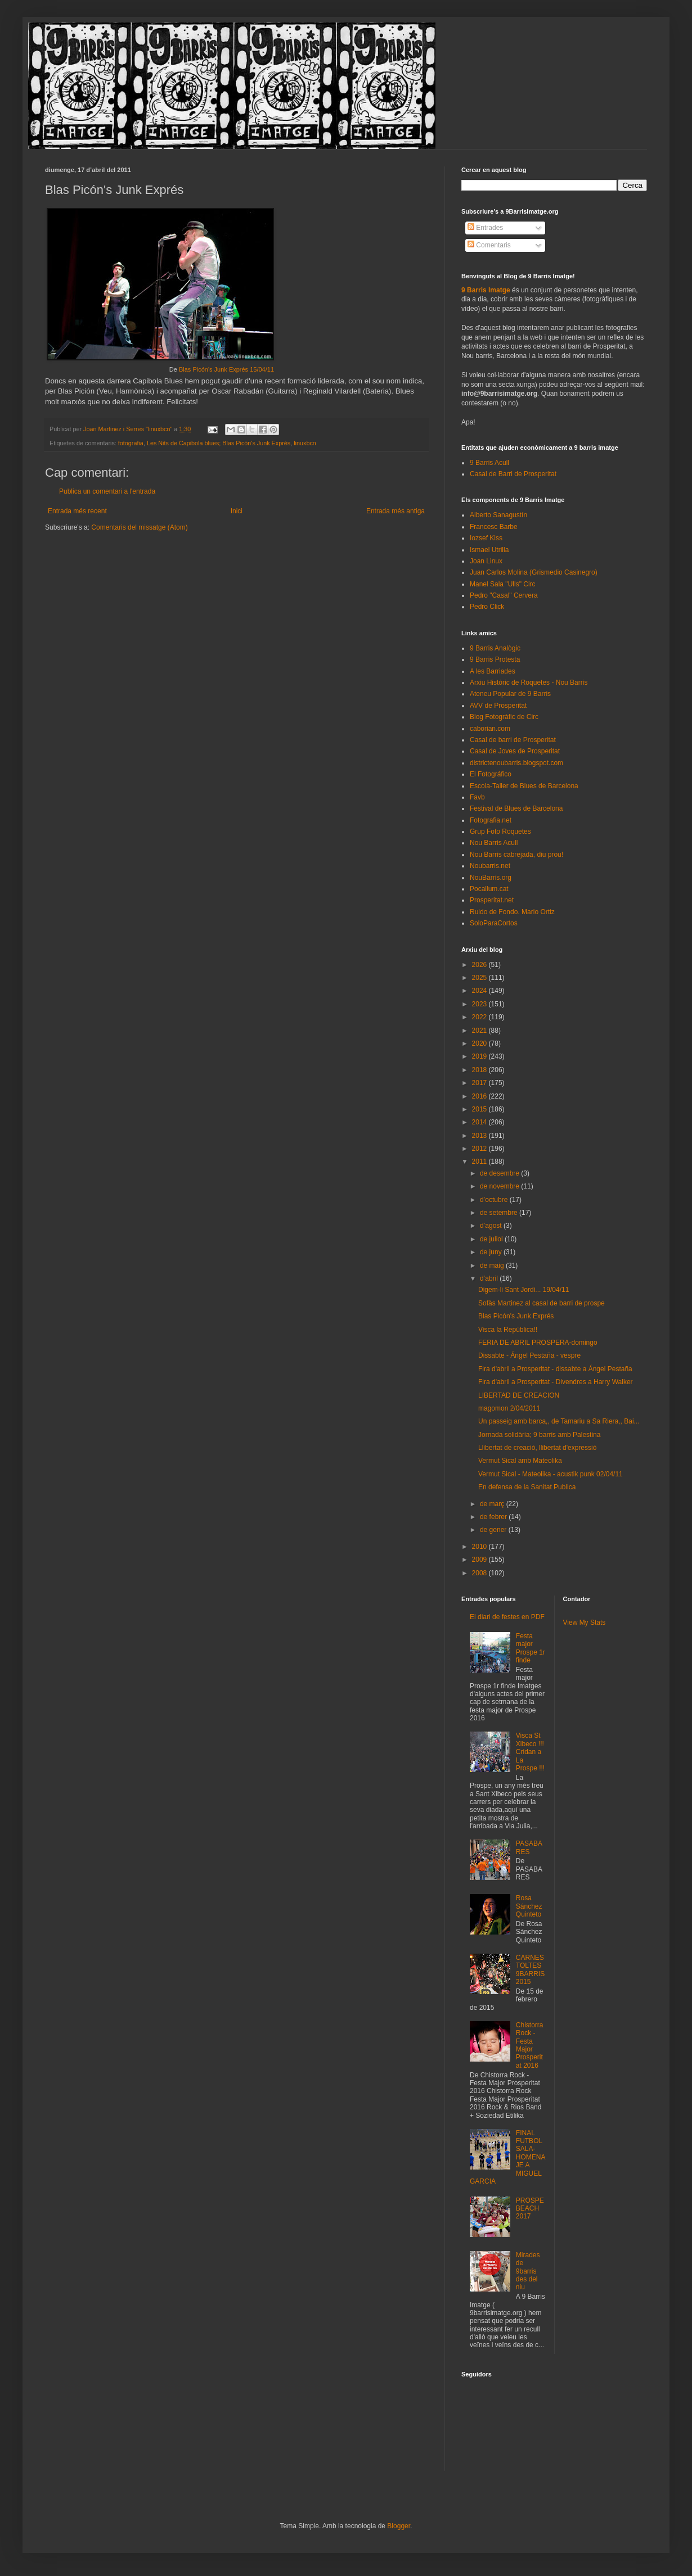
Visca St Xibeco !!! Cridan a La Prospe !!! (530, 1752)
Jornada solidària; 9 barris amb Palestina (539, 1435)
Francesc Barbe (494, 527)
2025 (480, 978)
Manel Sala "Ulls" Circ (503, 584)
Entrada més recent (77, 511)
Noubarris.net (490, 866)
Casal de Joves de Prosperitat (515, 751)
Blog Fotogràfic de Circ (504, 717)
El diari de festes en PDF (507, 1617)
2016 (480, 1096)
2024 (480, 991)
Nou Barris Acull (494, 843)
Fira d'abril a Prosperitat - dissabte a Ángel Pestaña (555, 1369)
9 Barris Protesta (495, 659)
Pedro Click (487, 607)
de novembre (500, 1186)
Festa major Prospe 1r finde (530, 1648)
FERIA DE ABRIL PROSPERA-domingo (537, 1342)
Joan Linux (486, 561)
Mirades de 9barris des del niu (528, 2271)
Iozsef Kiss (486, 538)
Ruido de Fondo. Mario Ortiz (512, 912)
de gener (494, 1530)
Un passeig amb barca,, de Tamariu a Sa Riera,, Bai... (559, 1421)
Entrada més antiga (395, 511)
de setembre (499, 1213)
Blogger (398, 2526)
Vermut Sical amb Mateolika (520, 1461)
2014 (480, 1122)
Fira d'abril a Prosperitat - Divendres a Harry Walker (555, 1382)
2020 (480, 1043)
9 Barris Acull (489, 463)
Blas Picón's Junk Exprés (516, 1316)
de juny (492, 1252)
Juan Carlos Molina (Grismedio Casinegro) (533, 572)
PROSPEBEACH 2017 (530, 2209)
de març (493, 1504)
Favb (477, 797)
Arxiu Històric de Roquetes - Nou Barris (528, 682)
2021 (480, 1030)
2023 (480, 1004)
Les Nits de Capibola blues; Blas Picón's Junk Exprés (218, 443)
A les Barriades (492, 671)
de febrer (494, 1517)
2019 (480, 1056)
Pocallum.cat (489, 889)
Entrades (485, 228)
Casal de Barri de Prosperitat (513, 474)
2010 (480, 1547)
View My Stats (584, 1622)
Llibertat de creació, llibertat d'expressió (537, 1448)
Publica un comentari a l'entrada (107, 491)
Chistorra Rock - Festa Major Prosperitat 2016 (529, 2045)
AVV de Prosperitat (498, 705)
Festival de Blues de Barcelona (516, 808)
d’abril (490, 1278)
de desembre (500, 1173)
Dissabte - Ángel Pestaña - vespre (529, 1355)
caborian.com (490, 729)
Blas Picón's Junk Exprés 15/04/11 (226, 369)
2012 (480, 1149)
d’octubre (495, 1200)
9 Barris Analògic (495, 648)
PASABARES (529, 1847)
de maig (493, 1265)
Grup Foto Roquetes (500, 831)
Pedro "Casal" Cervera (504, 595)
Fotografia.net (490, 820)
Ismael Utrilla (489, 550)
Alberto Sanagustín (498, 515)
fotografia (130, 443)
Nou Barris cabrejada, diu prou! (516, 854)
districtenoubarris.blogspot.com (516, 763)
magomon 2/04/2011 (509, 1408)
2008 (480, 1573)
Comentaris (489, 245)
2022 (480, 1017)
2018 (480, 1070)
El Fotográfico (490, 774)
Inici (236, 511)
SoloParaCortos (494, 923)
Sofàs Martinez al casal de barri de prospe (541, 1303)
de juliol (492, 1239)
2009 (480, 1559)
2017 (480, 1083)
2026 (480, 965)
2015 (480, 1109)
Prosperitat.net (492, 900)
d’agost (492, 1226)
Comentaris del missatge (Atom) (139, 527)
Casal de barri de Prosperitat (513, 740)
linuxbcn (305, 443)
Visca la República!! (507, 1330)
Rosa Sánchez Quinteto (529, 1906)
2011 (480, 1161)
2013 (480, 1136)
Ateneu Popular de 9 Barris (510, 694)
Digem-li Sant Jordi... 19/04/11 (523, 1290)
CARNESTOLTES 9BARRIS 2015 (530, 1970)
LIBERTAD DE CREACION (518, 1395)
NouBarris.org (490, 878)
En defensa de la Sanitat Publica (527, 1487)
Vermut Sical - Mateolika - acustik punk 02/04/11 (550, 1474)
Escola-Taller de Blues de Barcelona (524, 786)
